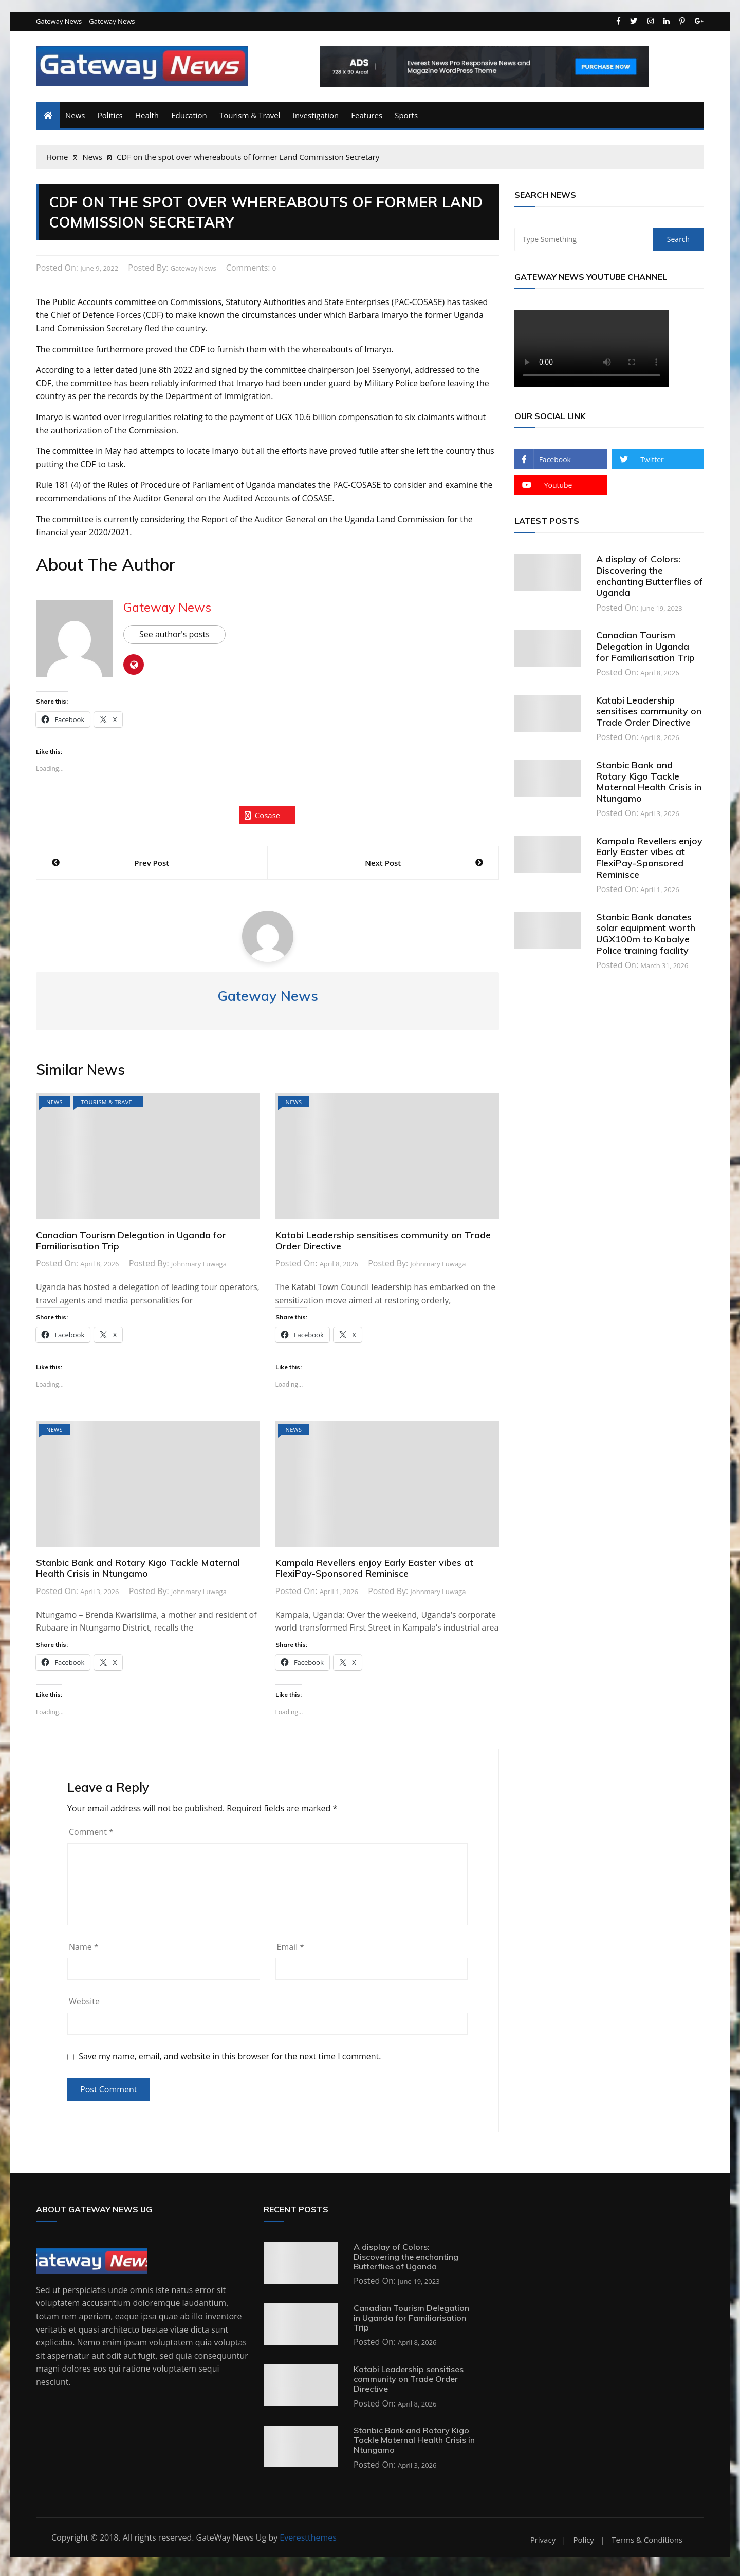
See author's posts (174, 637)
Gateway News (59, 25)
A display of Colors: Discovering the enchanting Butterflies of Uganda (649, 579)
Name (84, 1950)
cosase (268, 819)
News (75, 119)
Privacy (543, 2543)
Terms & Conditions (647, 2543)
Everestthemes (308, 2541)
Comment (91, 1835)
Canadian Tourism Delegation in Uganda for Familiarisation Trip (131, 1244)
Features (366, 119)
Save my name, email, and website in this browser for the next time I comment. (230, 2060)
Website (84, 2005)
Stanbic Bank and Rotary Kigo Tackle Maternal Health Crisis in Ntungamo (138, 1571)
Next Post (383, 867)
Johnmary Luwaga (199, 1268)
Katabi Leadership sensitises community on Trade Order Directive (383, 1244)
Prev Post (151, 867)
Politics (110, 119)
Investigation (316, 119)
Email (291, 1950)
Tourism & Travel (250, 119)
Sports (406, 119)
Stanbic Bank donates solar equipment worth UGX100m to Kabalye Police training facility (645, 937)
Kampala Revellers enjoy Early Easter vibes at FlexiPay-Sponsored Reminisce (374, 1571)
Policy (584, 2543)
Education (189, 119)
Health (147, 119)
